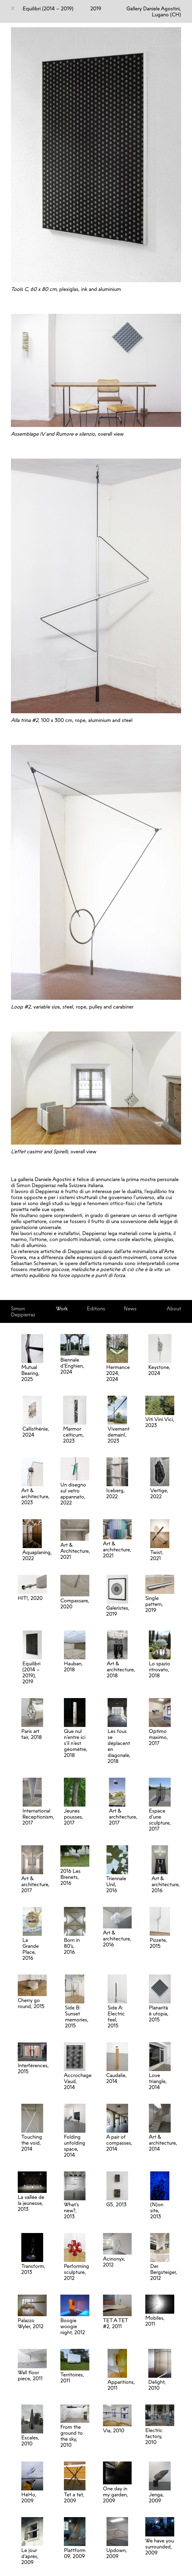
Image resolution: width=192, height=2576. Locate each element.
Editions (96, 1308)
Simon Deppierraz (23, 1311)
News (130, 1308)
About (174, 1308)
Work (62, 1308)
